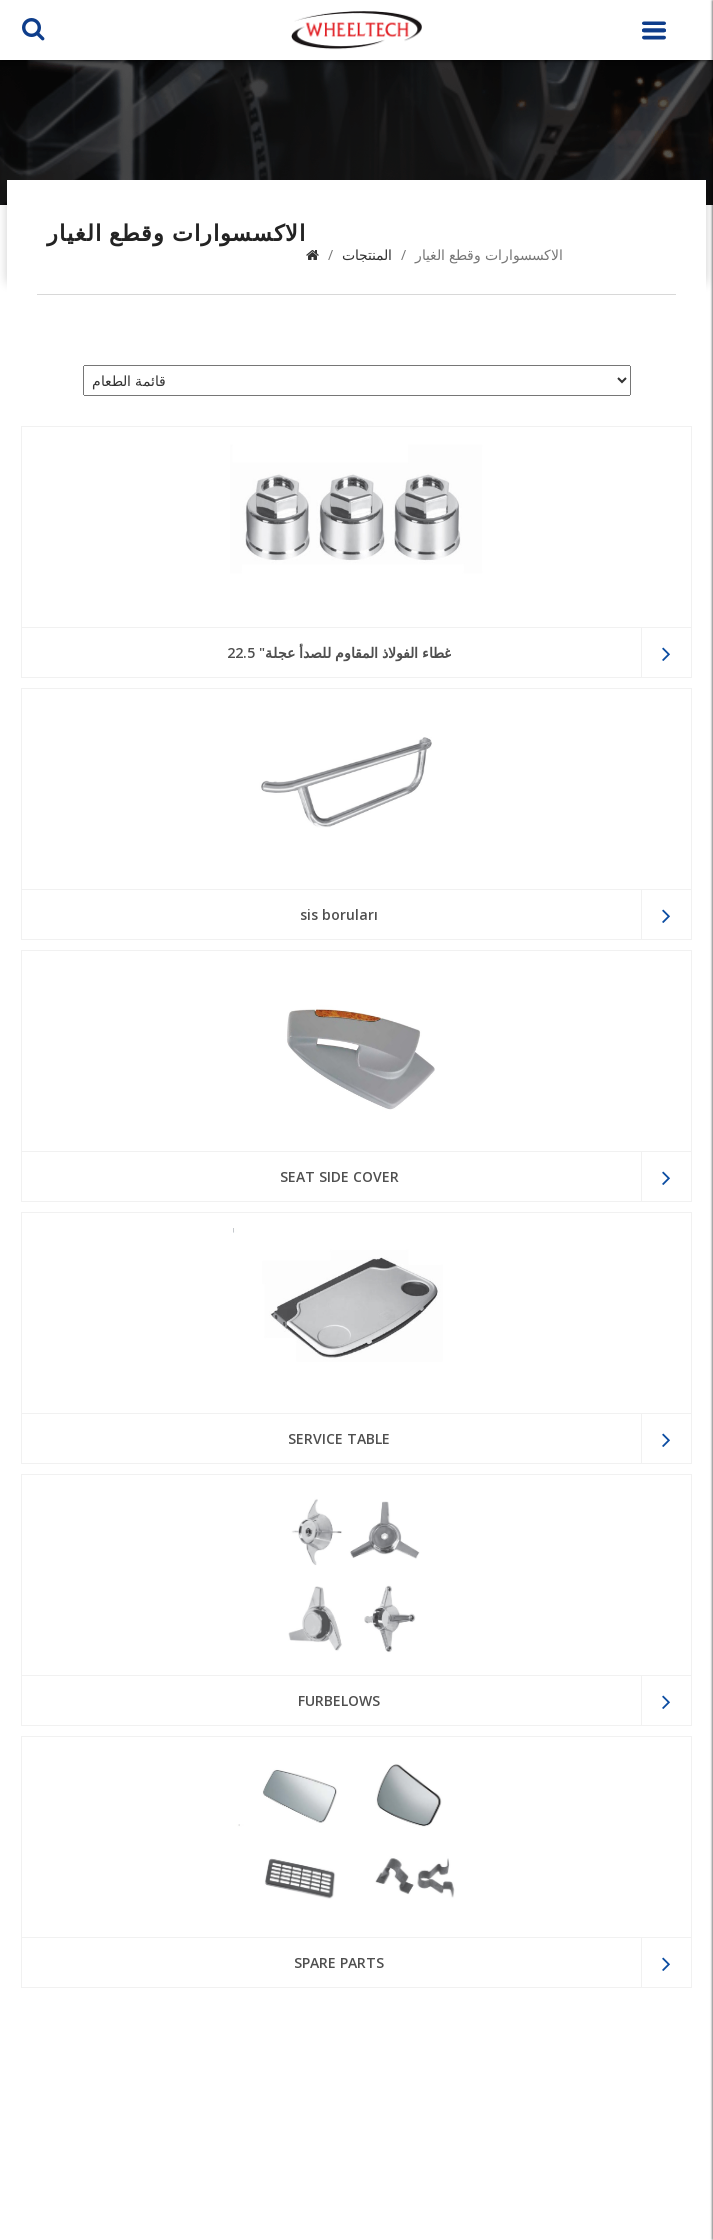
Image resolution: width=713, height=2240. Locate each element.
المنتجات (367, 254)
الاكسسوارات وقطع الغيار (489, 254)
